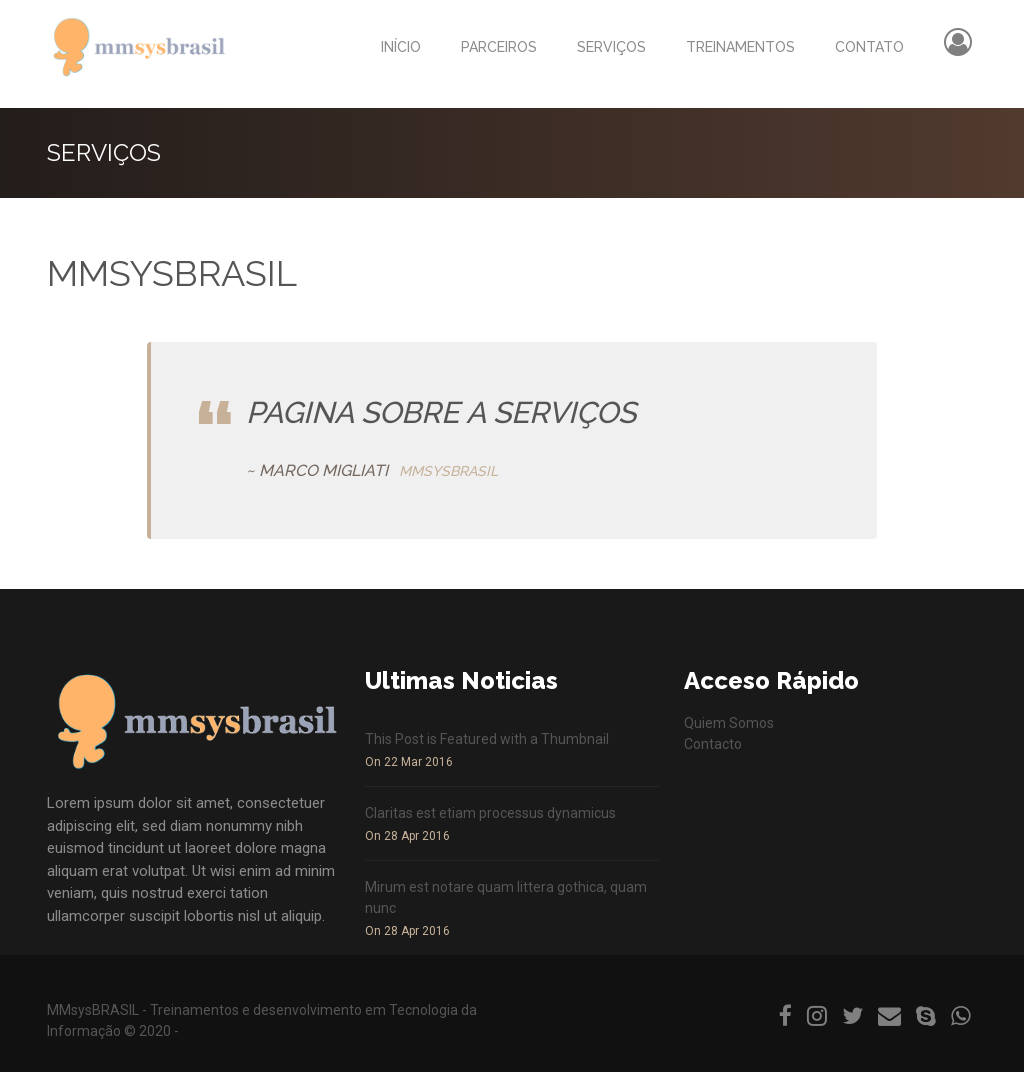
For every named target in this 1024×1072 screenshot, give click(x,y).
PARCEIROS (499, 47)
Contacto (713, 744)
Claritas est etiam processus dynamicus (490, 813)
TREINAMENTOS (740, 47)
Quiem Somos (729, 723)
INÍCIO (401, 47)
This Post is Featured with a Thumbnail (487, 739)
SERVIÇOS (611, 47)
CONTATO (869, 47)
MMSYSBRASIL (448, 471)
